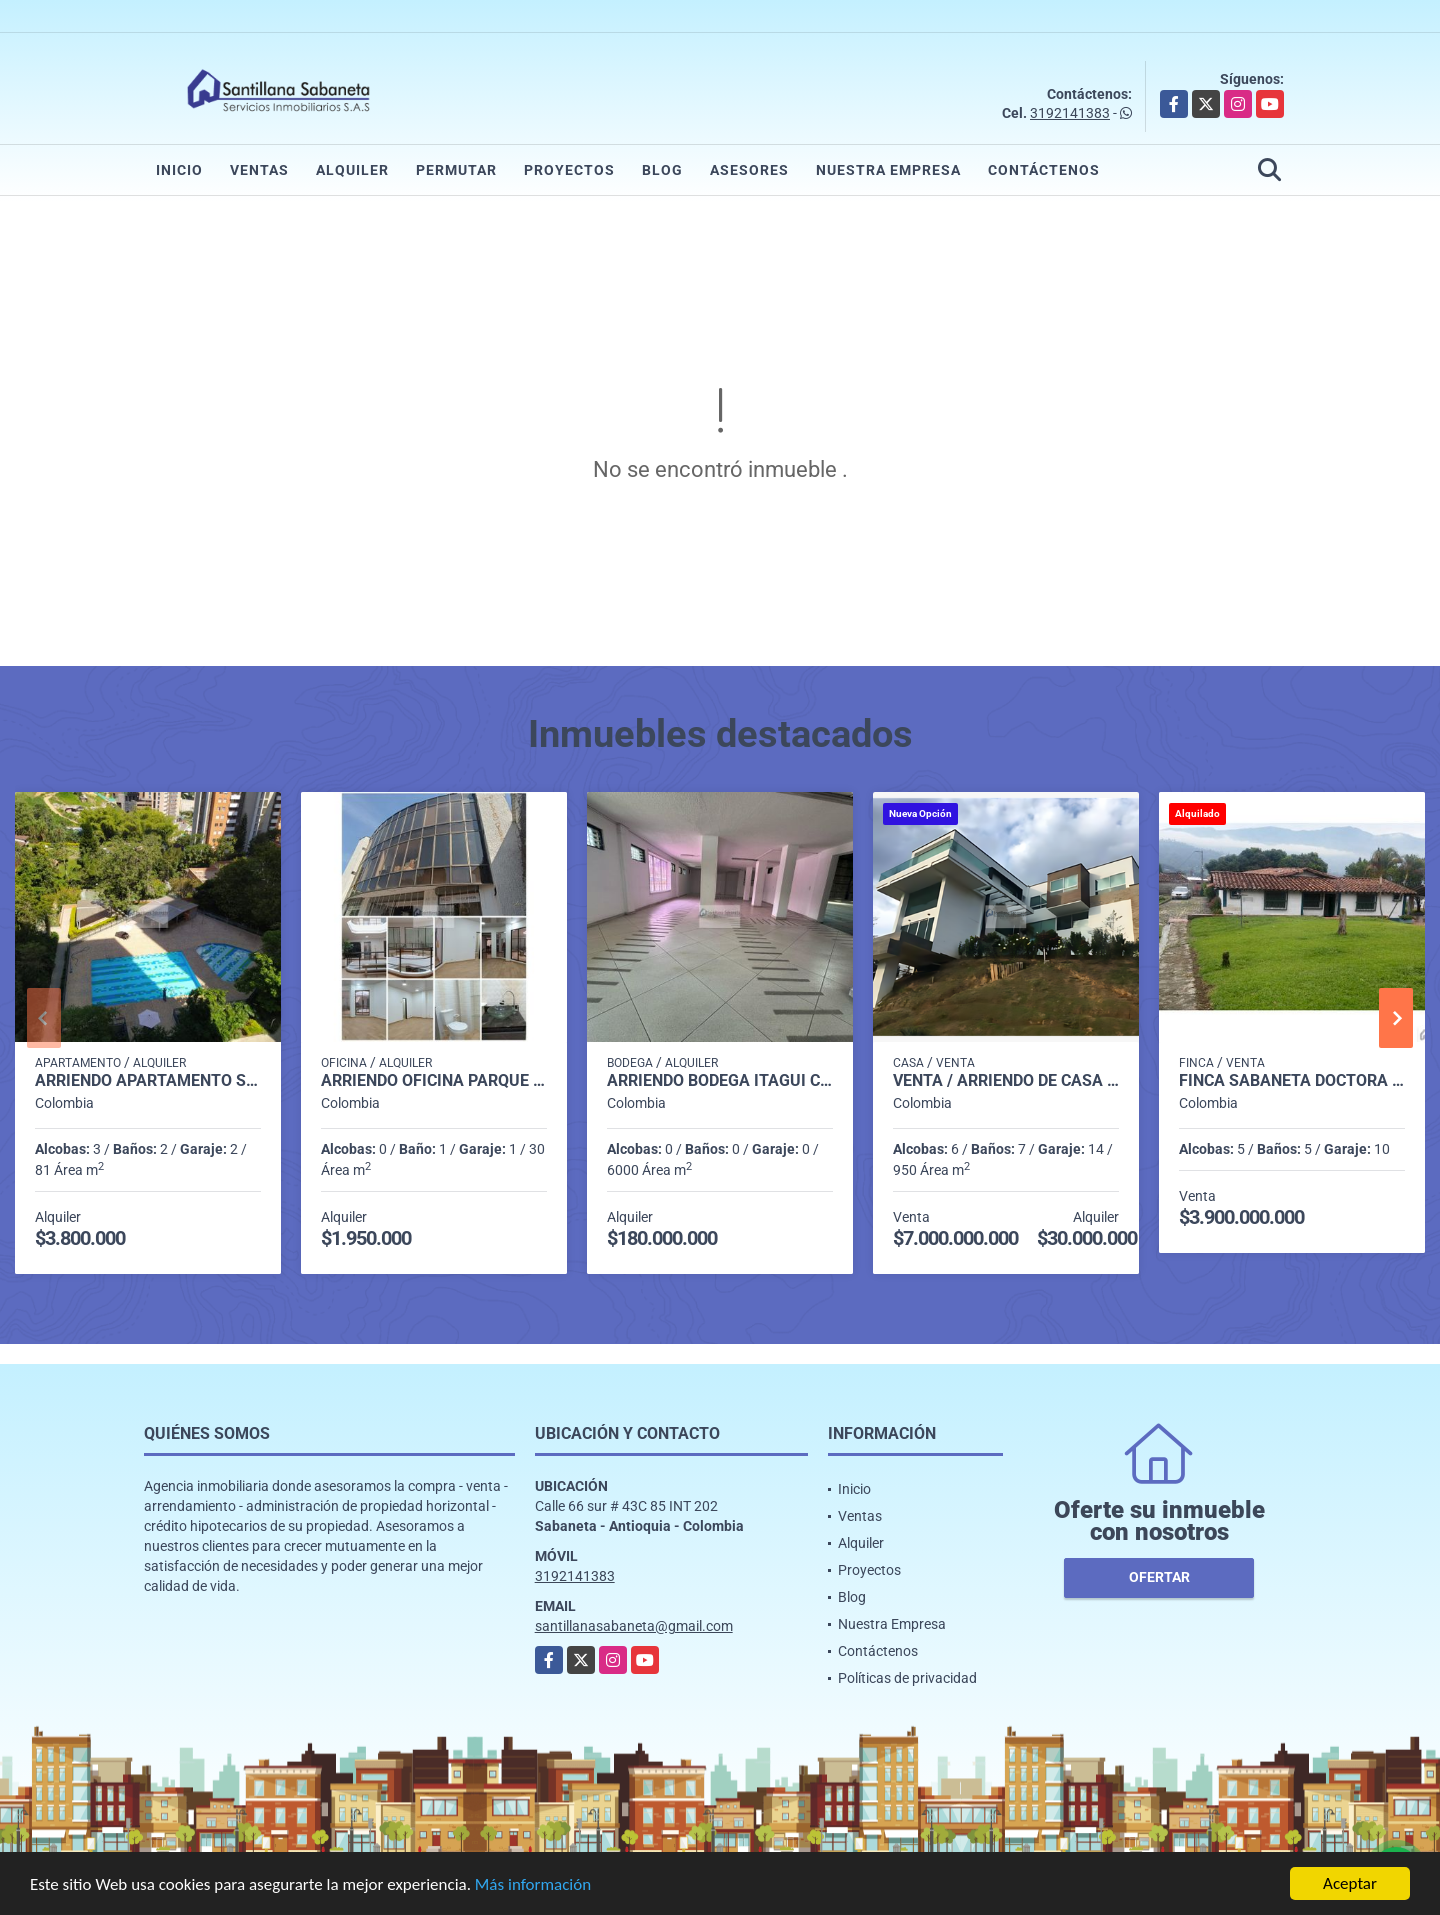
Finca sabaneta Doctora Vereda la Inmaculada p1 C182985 (1292, 1081)
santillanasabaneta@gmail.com (634, 1626)
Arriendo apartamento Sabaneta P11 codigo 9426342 (148, 1081)
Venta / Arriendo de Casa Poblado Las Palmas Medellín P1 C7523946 (1006, 1081)
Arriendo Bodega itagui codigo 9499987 (720, 1081)
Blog (662, 170)
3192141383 (1070, 113)
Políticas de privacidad (907, 1678)
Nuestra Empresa (888, 170)
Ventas (259, 170)
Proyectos (569, 170)
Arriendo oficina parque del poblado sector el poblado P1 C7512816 (434, 1081)
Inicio (179, 170)
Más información (533, 1884)
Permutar (456, 170)
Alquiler (352, 170)
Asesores (749, 170)
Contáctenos (1044, 170)
